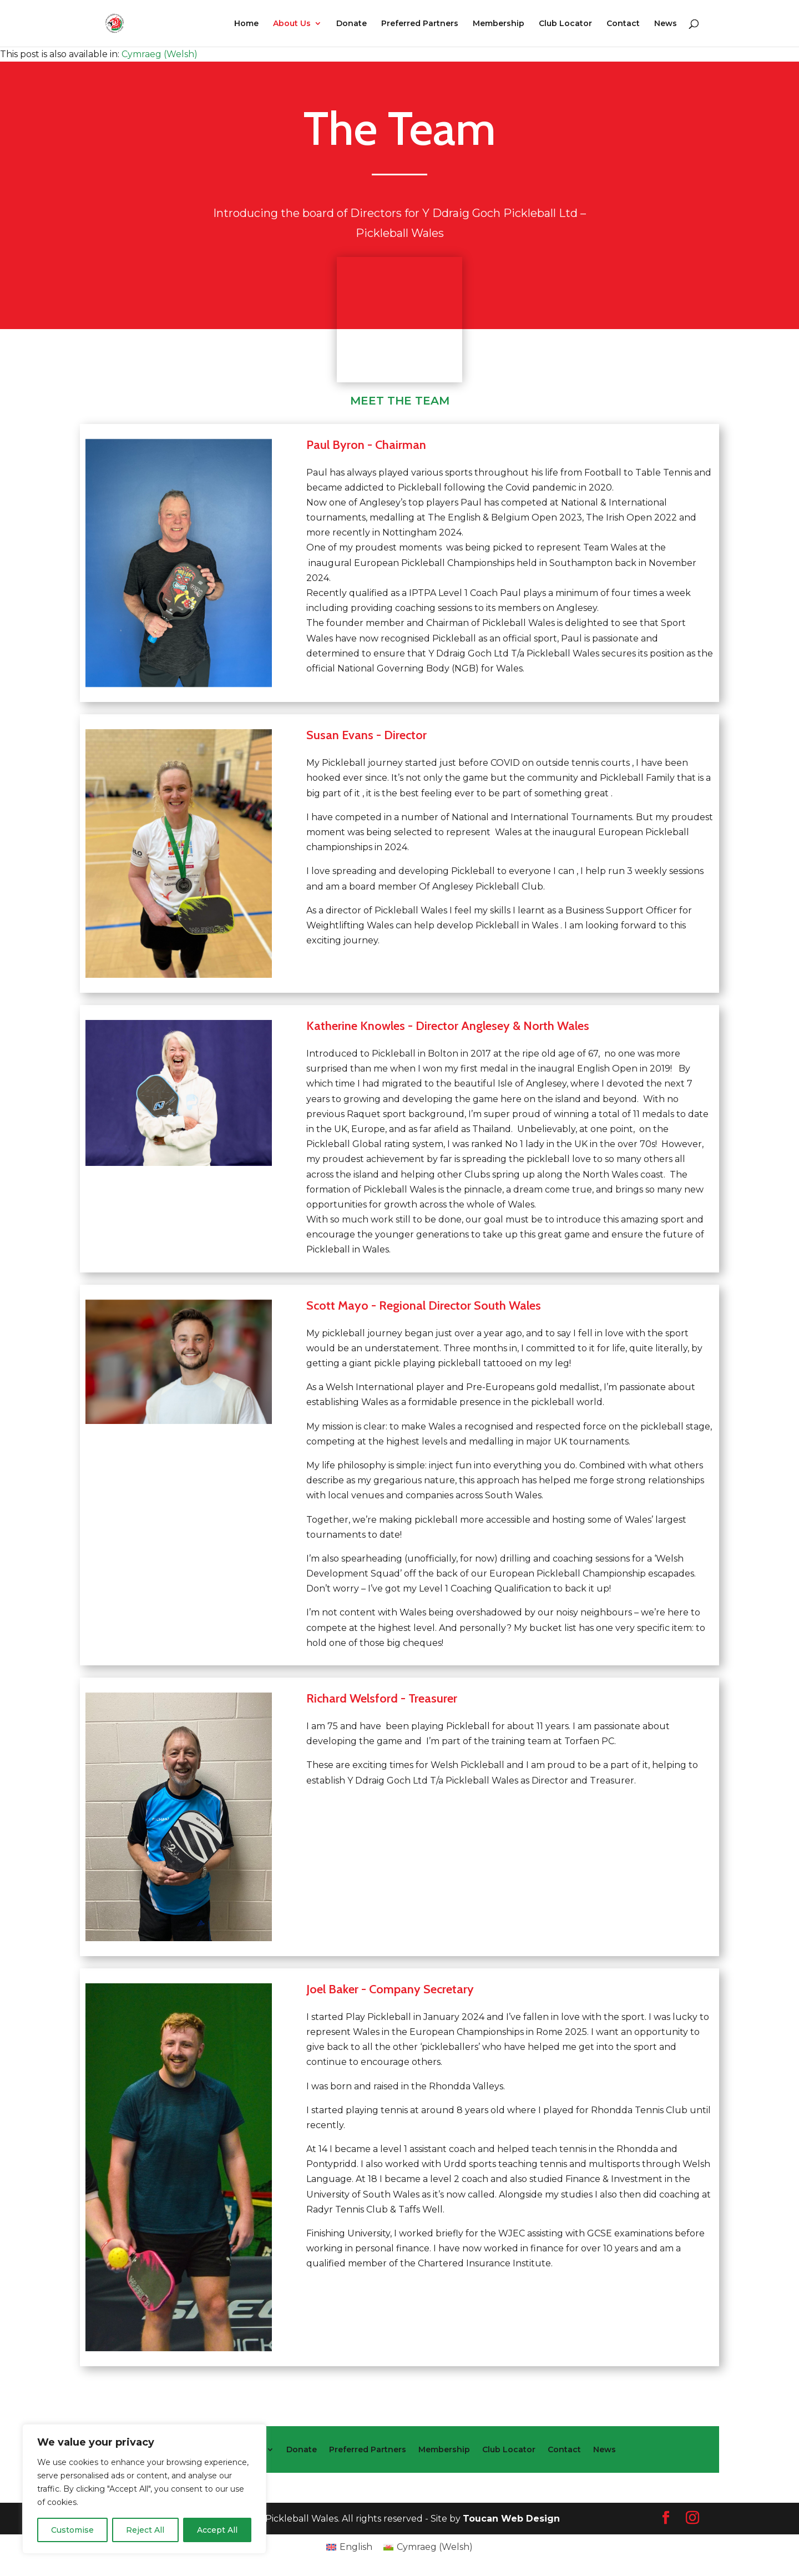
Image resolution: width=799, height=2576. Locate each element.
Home (246, 23)
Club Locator (565, 23)
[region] (144, 2489)
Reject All (145, 2530)
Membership (498, 23)
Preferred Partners (419, 23)
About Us (292, 23)
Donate (351, 23)
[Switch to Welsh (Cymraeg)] (160, 54)
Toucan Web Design (511, 2518)
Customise (72, 2530)
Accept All (217, 2530)
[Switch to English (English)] (349, 2547)
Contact (623, 23)
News (665, 23)
